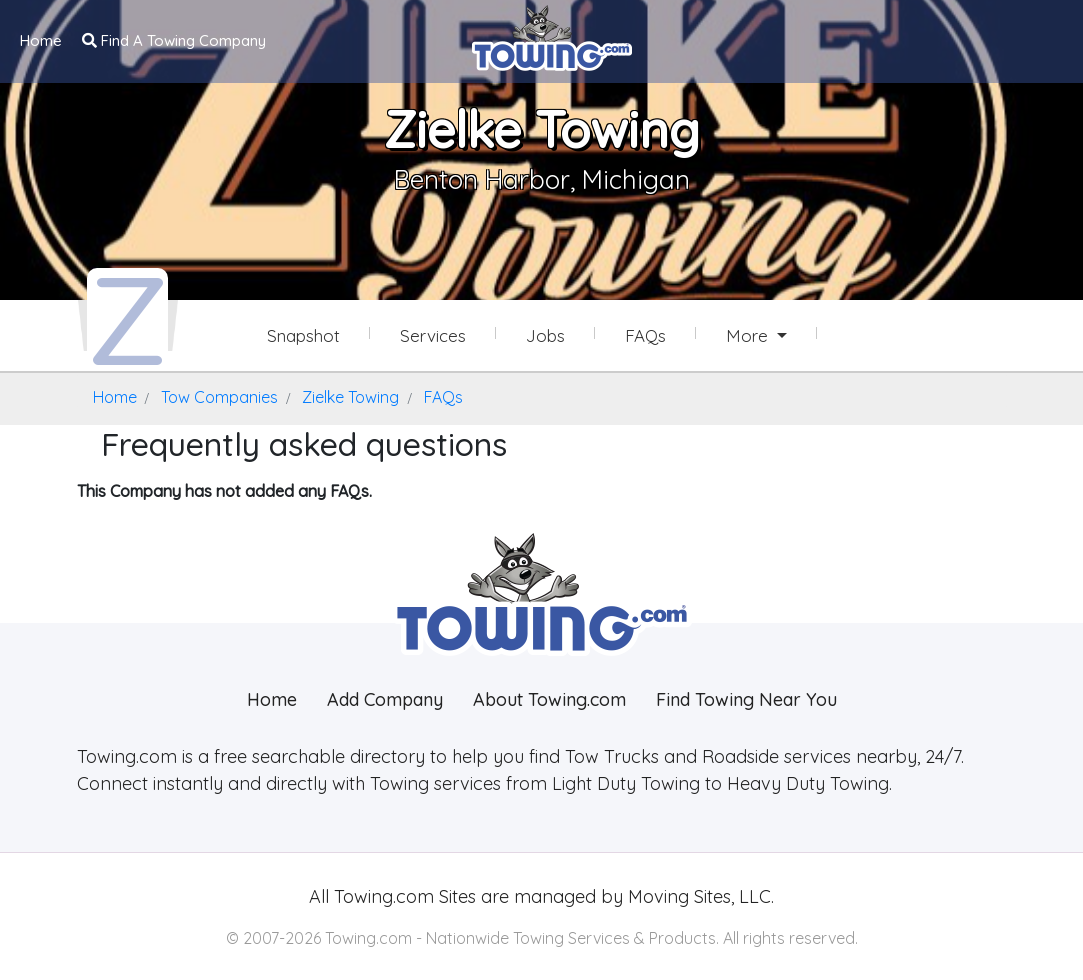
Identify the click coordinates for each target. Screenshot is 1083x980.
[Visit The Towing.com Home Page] (552, 36)
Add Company (385, 699)
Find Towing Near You (746, 699)
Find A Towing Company (174, 40)
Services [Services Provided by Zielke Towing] (433, 335)
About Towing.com (549, 699)
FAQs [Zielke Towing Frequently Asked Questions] (645, 335)
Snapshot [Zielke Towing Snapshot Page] (303, 335)
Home (41, 40)
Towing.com (381, 896)
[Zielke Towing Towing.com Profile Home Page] (127, 318)
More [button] (749, 335)
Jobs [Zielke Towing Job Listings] (545, 335)
